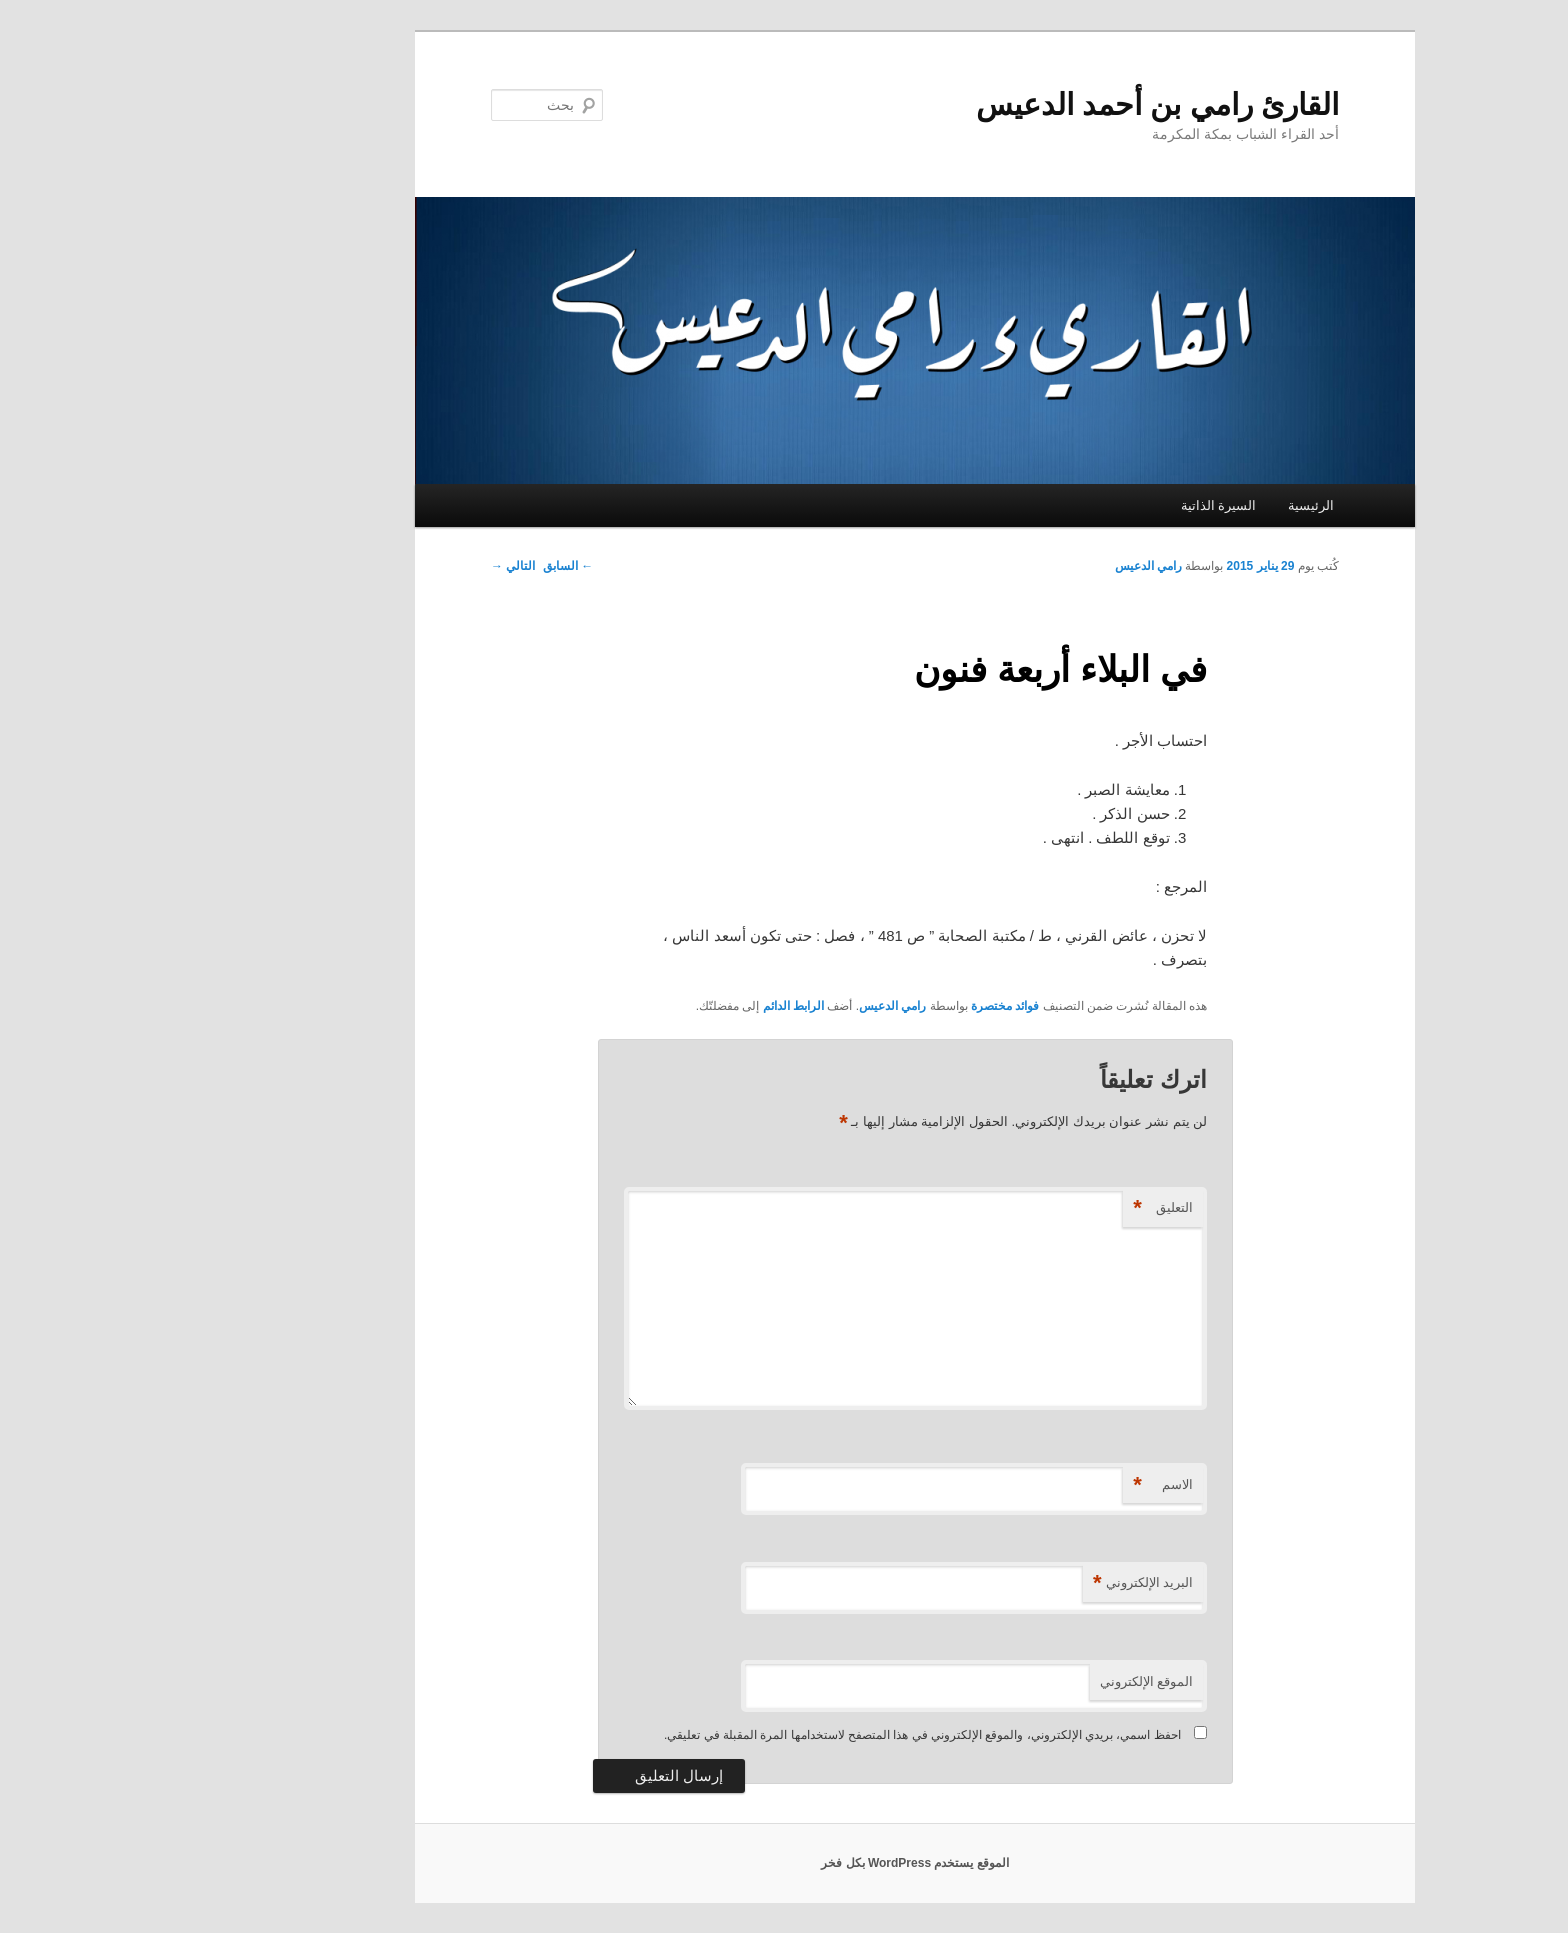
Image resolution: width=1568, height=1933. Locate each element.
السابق (437, 566)
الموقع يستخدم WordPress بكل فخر (783, 1863)
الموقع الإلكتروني (1016, 1681)
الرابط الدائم (662, 1006)
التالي (382, 566)
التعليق (1032, 1208)
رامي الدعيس (1017, 566)
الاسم (1032, 1485)
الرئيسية (1180, 505)
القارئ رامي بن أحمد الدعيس (1026, 104)
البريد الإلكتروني (1012, 1583)
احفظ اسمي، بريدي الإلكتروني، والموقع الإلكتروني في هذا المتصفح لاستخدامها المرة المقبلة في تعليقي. (791, 1735)
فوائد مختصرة (874, 1006)
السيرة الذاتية (1088, 505)
